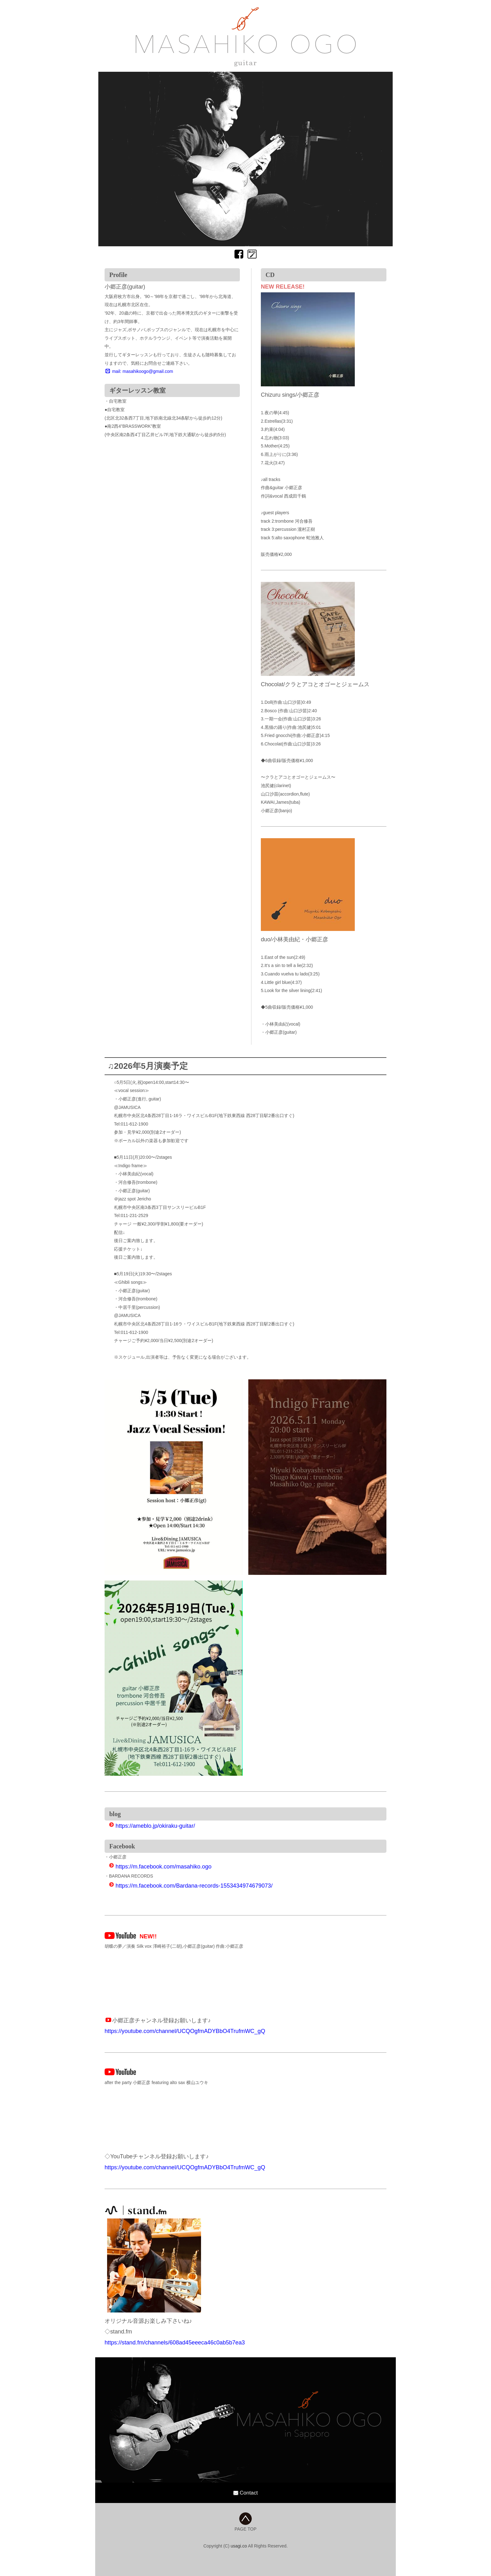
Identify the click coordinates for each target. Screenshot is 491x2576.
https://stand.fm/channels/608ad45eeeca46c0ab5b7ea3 (175, 2342)
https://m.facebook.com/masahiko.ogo (160, 1866)
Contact (245, 2493)
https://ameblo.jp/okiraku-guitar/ (152, 1826)
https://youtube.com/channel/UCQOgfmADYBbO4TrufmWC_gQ (185, 2031)
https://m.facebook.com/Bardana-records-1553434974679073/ (191, 1886)
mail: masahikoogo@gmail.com (139, 371)
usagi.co (239, 2545)
